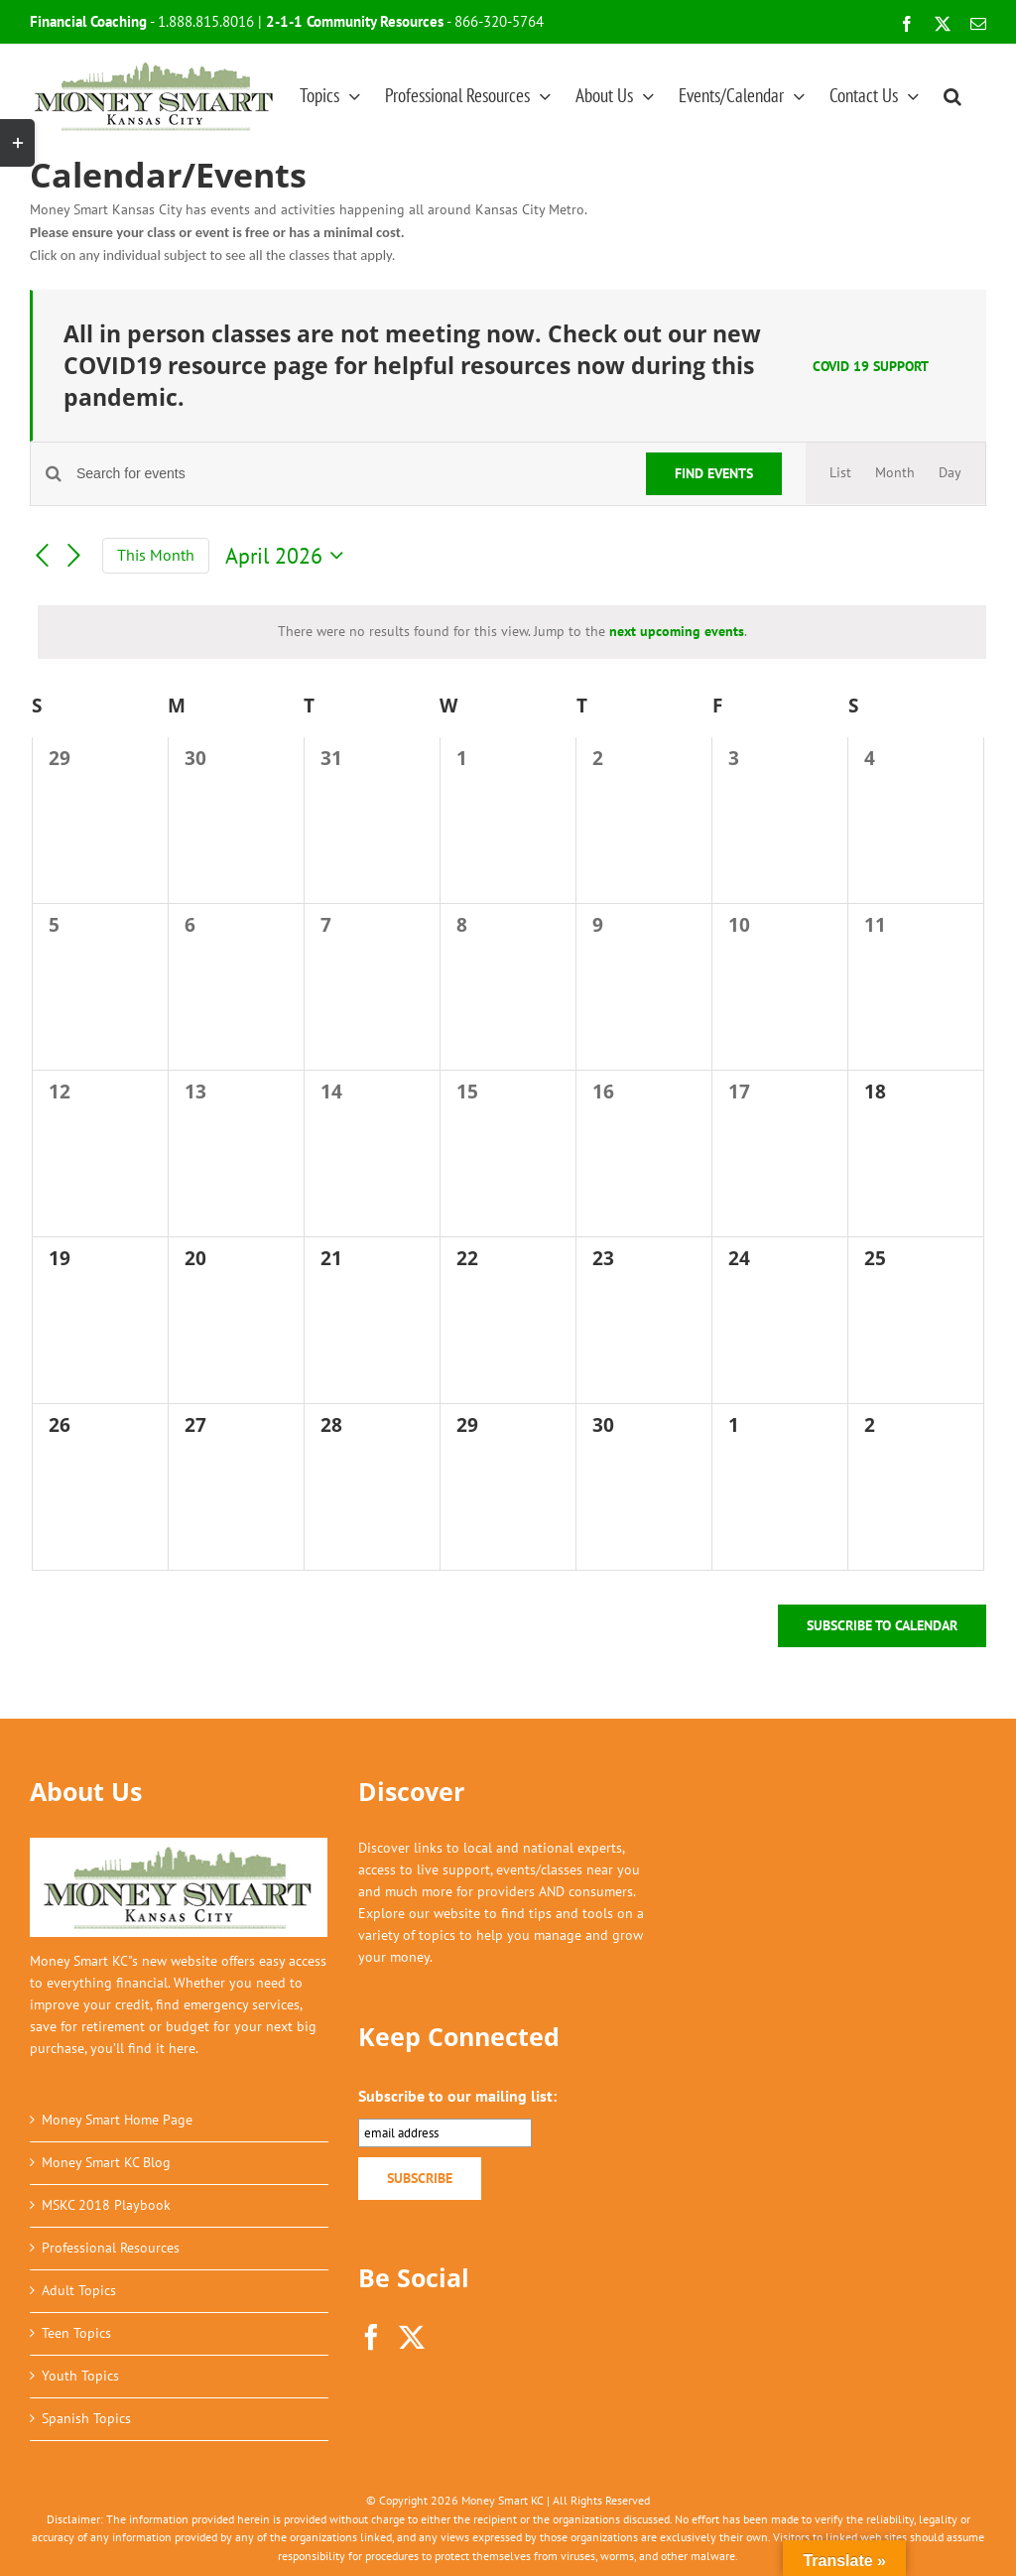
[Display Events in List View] (840, 473)
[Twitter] (412, 2337)
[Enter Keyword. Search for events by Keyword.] (349, 474)
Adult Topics (79, 2290)
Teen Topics (76, 2333)
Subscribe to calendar (882, 1625)
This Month (155, 555)
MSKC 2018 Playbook (106, 2205)
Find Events (714, 473)
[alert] (512, 632)
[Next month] (74, 556)
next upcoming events (676, 631)
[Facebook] (371, 2337)
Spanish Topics (86, 2418)
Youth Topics (80, 2375)
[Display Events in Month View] (895, 473)
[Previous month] (42, 556)
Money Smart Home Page (117, 2119)
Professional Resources (111, 2247)
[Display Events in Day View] (950, 473)
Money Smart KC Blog (106, 2162)
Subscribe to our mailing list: (457, 2096)
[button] (952, 95)
